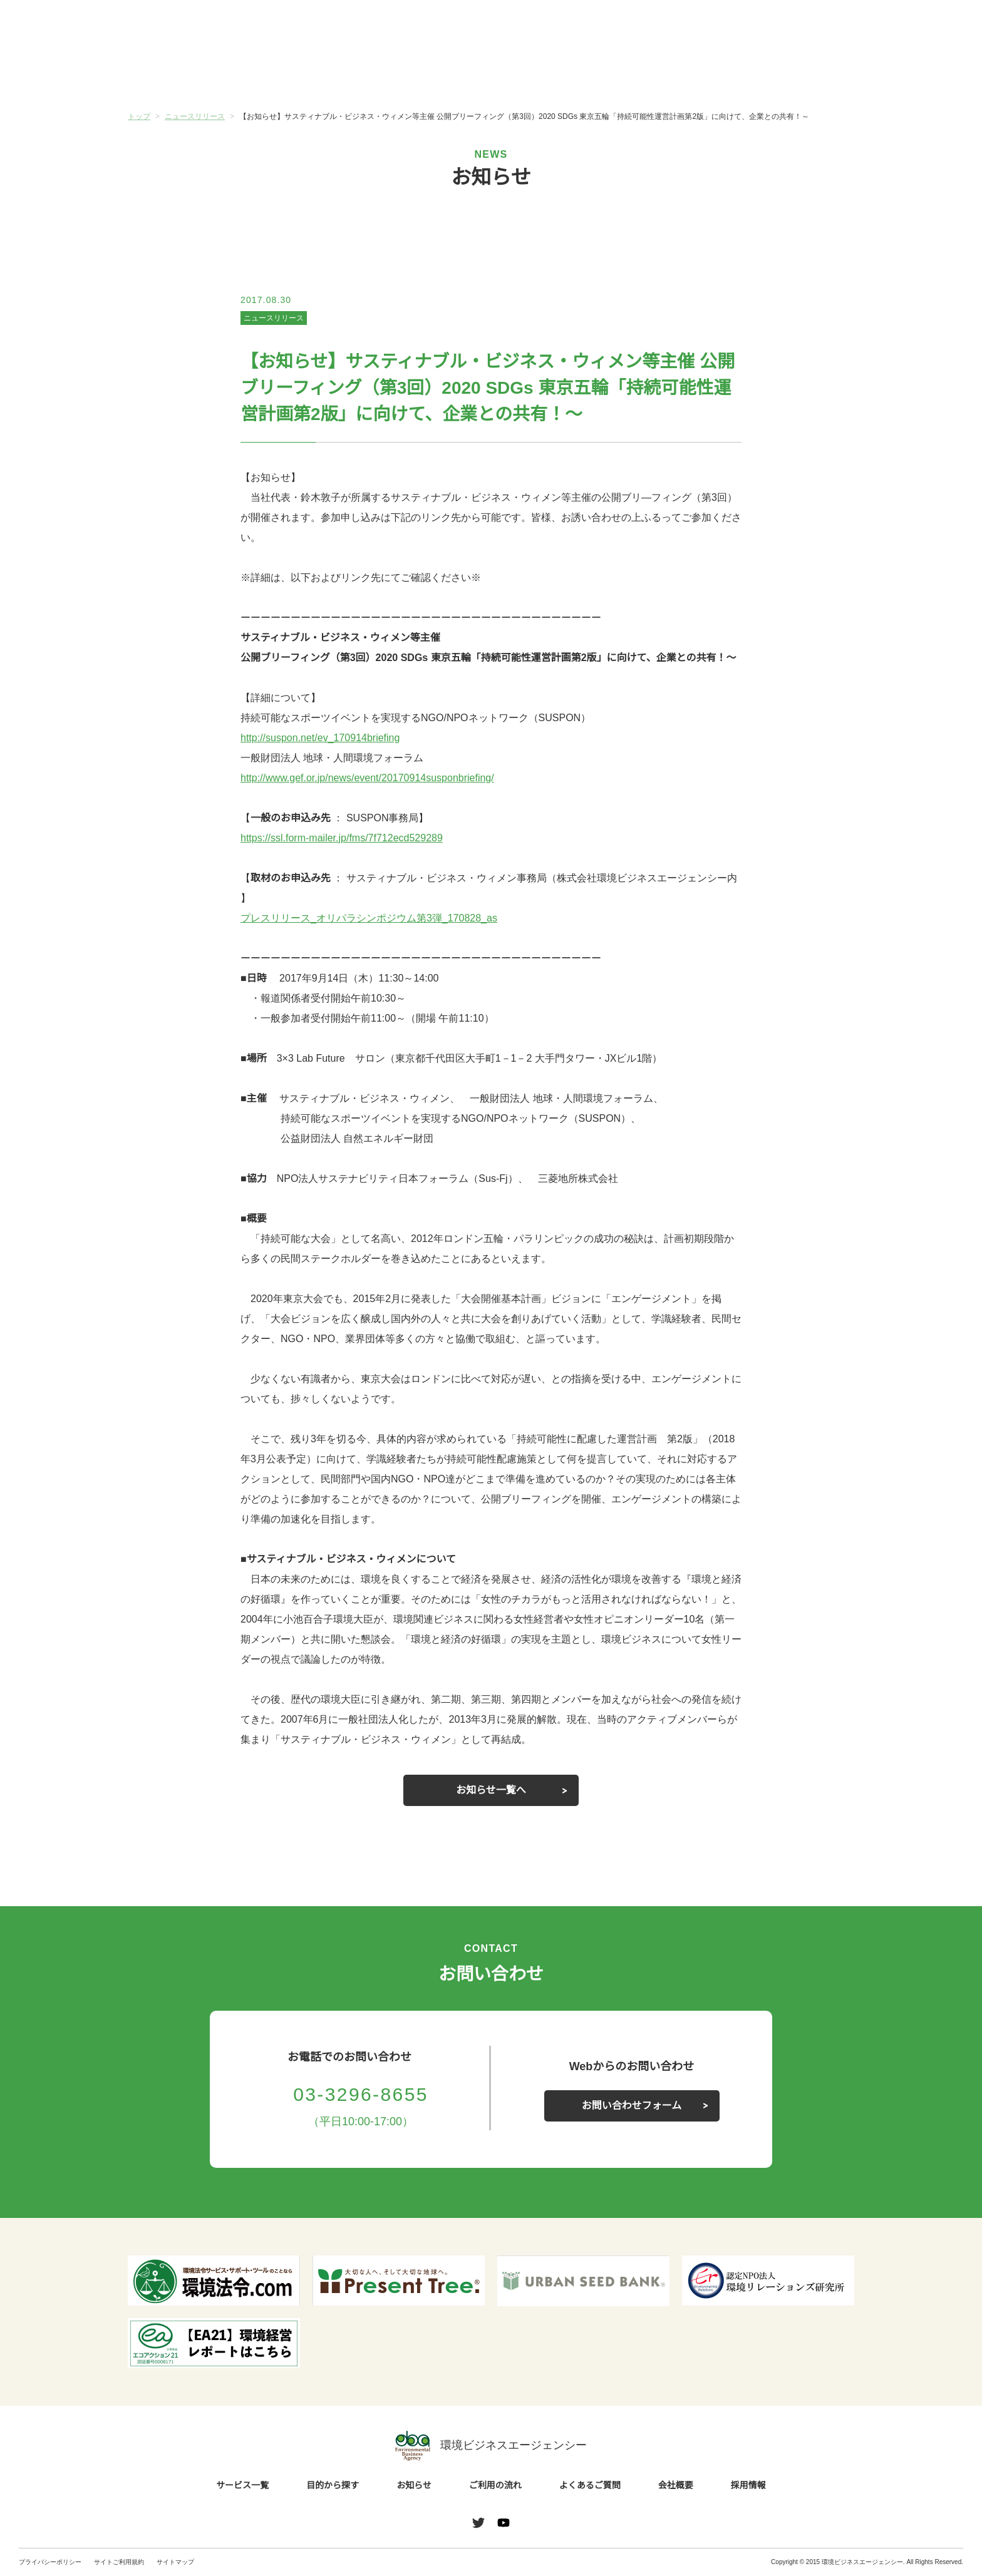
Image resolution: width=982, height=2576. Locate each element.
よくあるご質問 (672, 74)
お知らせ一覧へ (491, 1790)
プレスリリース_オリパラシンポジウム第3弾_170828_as (368, 918)
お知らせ (430, 73)
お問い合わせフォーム (632, 2105)
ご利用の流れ (551, 74)
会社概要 (793, 74)
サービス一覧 (188, 74)
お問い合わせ (930, 27)
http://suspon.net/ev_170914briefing (326, 738)
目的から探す (309, 74)
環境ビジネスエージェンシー (491, 2446)
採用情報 (748, 2486)
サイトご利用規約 (119, 2562)
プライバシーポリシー (50, 2562)
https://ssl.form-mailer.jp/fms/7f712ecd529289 (349, 838)
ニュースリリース (273, 317)
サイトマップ (175, 2562)
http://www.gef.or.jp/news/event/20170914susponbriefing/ (377, 778)
